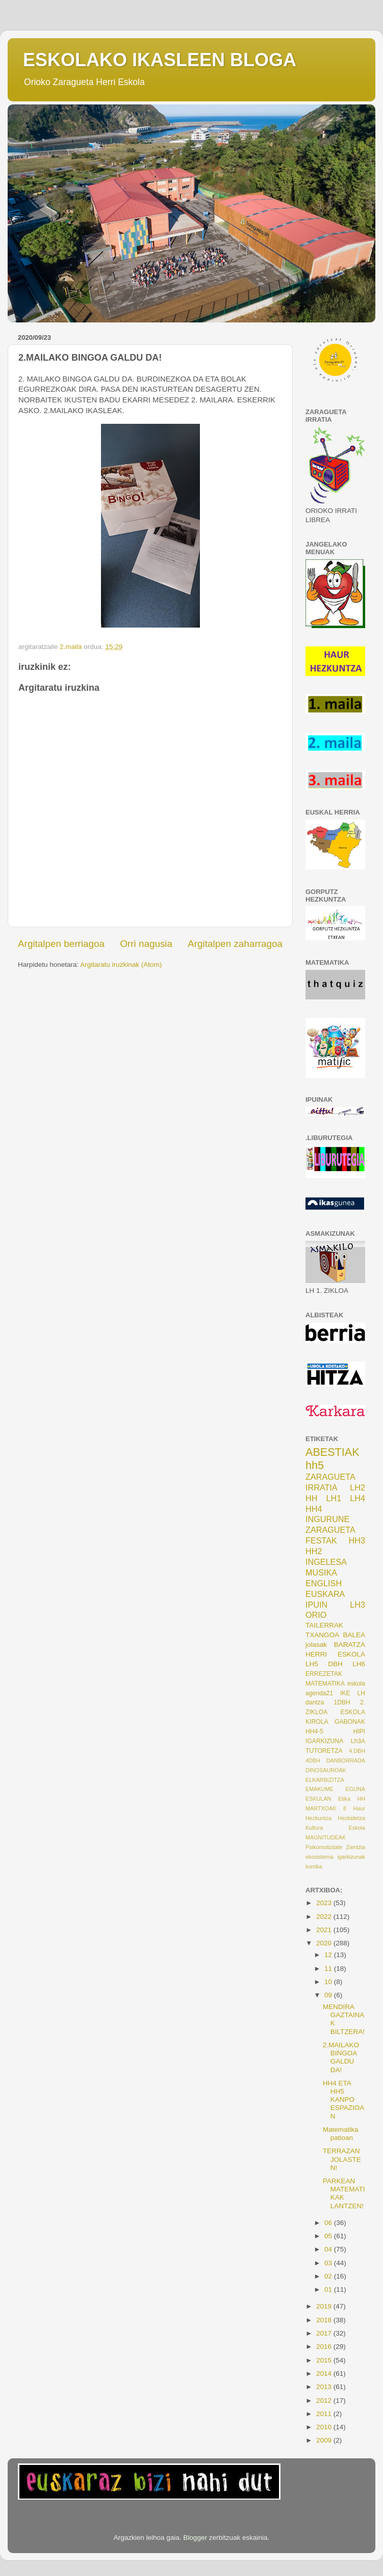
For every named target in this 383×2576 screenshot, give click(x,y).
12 (329, 1955)
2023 (325, 1903)
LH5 (311, 1664)
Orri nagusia (146, 943)
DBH (335, 1664)
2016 (325, 2346)
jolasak (316, 1644)
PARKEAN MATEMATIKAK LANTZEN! (344, 2193)
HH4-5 (314, 1731)
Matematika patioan (341, 2133)
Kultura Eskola (335, 1828)
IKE (345, 1693)
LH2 (357, 1487)
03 (329, 2263)
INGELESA (326, 1561)
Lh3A (358, 1741)
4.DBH (357, 1751)
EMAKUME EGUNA (335, 1789)
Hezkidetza (351, 1818)
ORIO (315, 1614)
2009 (325, 2440)
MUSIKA (321, 1572)
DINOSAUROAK (325, 1770)
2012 (325, 2400)
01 (329, 2289)
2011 (325, 2414)
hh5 (314, 1465)
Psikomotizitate (324, 1847)
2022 (325, 1916)
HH (311, 1498)
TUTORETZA (324, 1750)
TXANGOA (322, 1635)
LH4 (357, 1498)
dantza (314, 1702)
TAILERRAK (324, 1625)
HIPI (359, 1731)
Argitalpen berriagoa (61, 943)
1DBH (342, 1702)
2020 (325, 1943)
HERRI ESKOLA (335, 1654)
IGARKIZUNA (324, 1741)
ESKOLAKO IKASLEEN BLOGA (159, 59)
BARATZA (349, 1644)
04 (329, 2249)
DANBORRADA (345, 1760)
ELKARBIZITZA (324, 1780)
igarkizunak (351, 1857)
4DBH (312, 1760)
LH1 (334, 1498)
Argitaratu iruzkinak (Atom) (121, 964)
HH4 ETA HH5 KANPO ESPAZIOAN (344, 2099)
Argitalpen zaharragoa (235, 943)
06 (329, 2223)
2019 (325, 2306)
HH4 (313, 1508)
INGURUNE (327, 1519)
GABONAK (350, 1721)
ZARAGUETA (330, 1529)
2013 (325, 2387)
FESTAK (321, 1540)
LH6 (358, 1664)
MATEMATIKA (325, 1683)
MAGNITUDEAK (325, 1837)
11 (329, 1968)
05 (329, 2236)
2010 (325, 2427)
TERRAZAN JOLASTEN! (342, 2159)
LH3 (357, 1604)
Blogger (195, 2537)
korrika (313, 1866)
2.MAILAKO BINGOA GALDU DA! (341, 2057)
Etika (344, 1799)
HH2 (313, 1551)
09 (329, 1995)
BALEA (354, 1635)
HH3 (357, 1540)
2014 (325, 2373)
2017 (325, 2333)
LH (361, 1693)
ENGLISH (323, 1583)
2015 (325, 2360)
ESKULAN (318, 1799)
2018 (325, 2320)
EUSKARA (325, 1593)
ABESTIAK (332, 1452)
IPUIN (316, 1604)
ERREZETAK (323, 1673)
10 (329, 1982)
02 (329, 2276)
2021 (325, 1930)
